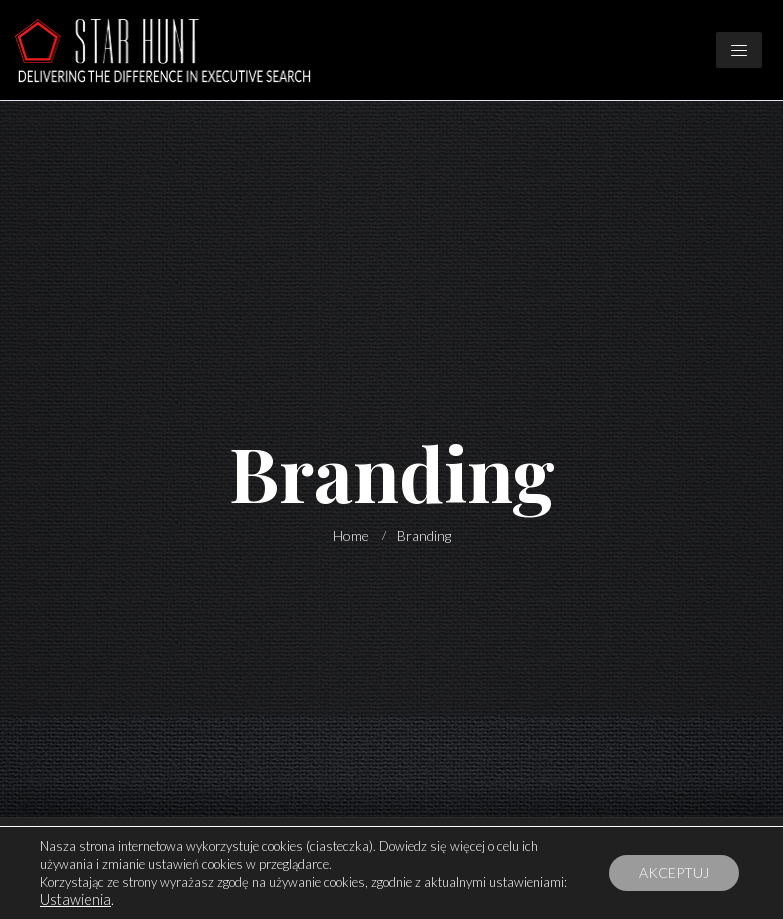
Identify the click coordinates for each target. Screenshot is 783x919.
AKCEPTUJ (674, 872)
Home (351, 535)
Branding (424, 535)
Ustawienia (75, 899)
